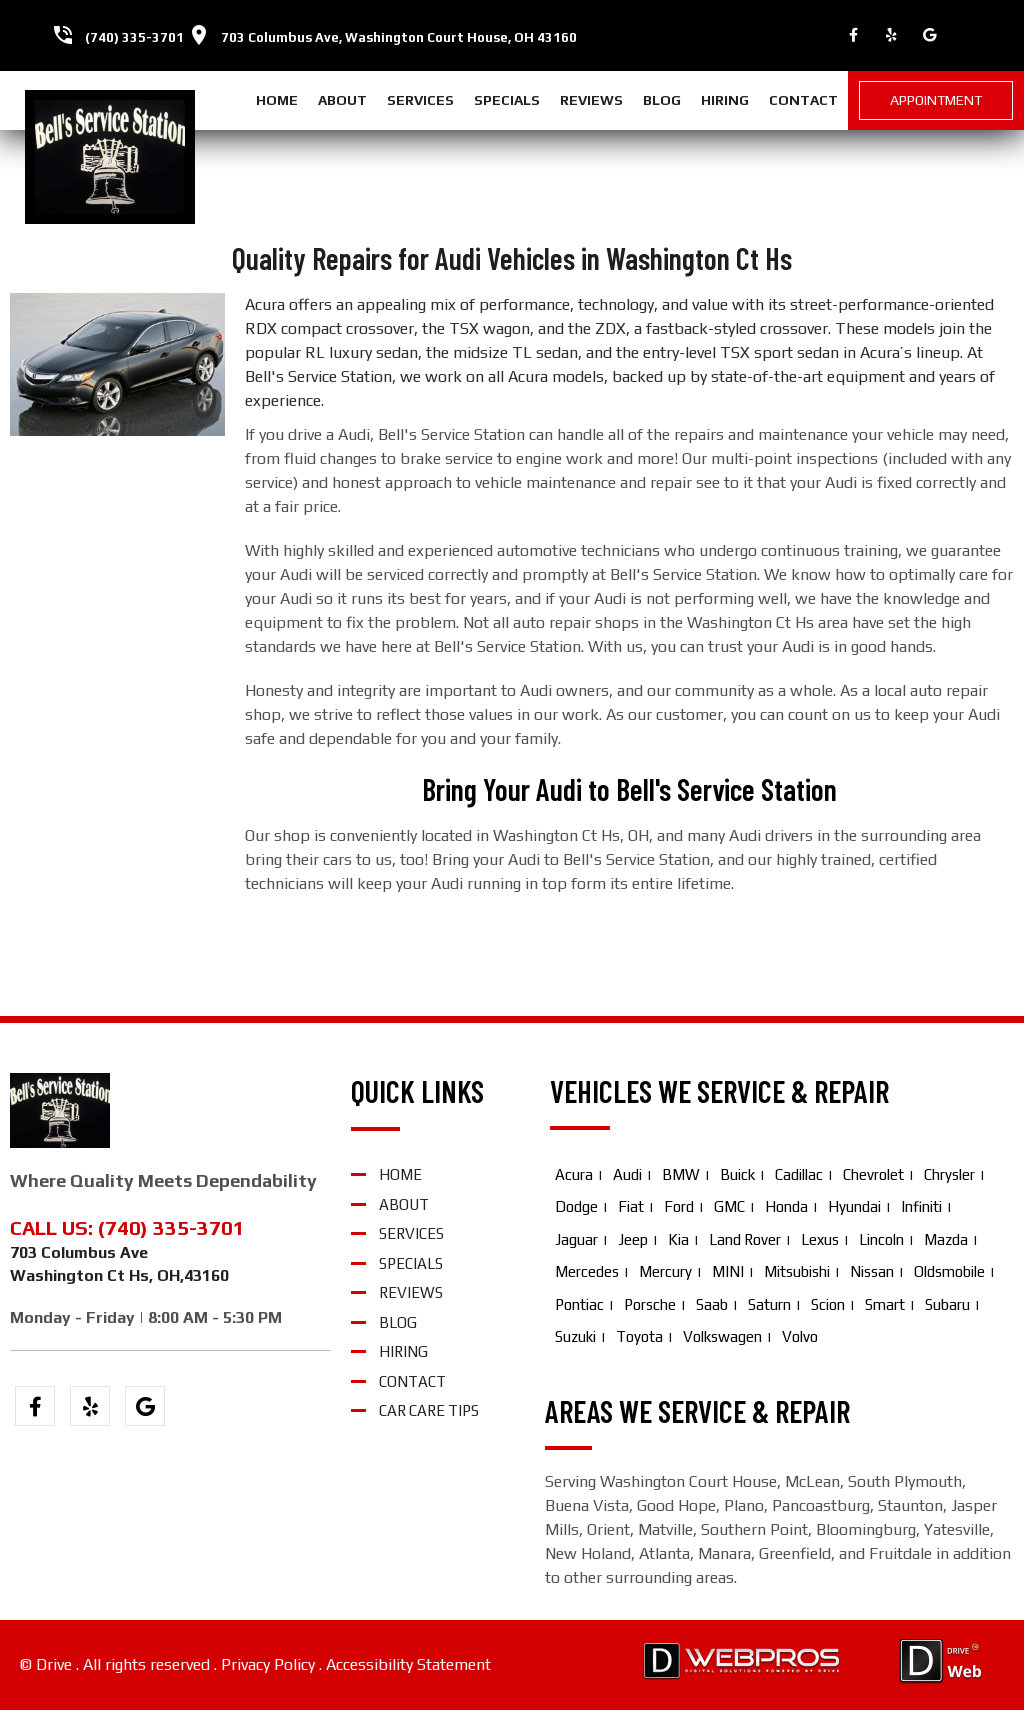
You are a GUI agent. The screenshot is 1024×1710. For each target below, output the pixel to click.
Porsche (650, 1304)
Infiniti (921, 1206)
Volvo (800, 1336)
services (420, 100)
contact (803, 100)
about (342, 100)
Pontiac (579, 1304)
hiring (725, 100)
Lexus (820, 1239)
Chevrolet (873, 1174)
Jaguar (576, 1239)
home (277, 100)
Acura (574, 1174)
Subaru (947, 1304)
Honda (786, 1206)
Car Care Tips (429, 1410)
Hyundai (854, 1206)
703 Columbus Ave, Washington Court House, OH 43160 (399, 37)
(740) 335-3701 (134, 37)
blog (662, 100)
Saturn (769, 1304)
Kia (678, 1239)
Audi (627, 1174)
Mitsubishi (797, 1271)
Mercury (665, 1271)
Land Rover (745, 1239)
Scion (828, 1304)
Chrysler (949, 1174)
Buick (737, 1174)
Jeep (633, 1239)
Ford (679, 1206)
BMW (681, 1174)
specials (507, 100)
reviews (591, 100)
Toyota (639, 1336)
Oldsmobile (949, 1271)
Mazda (946, 1239)
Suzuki (575, 1336)
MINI (728, 1271)
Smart (885, 1304)
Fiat (631, 1206)
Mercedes (587, 1271)
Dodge (576, 1206)
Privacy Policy (268, 1664)
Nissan (872, 1271)
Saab (712, 1304)
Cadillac (799, 1174)
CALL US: (54, 1227)
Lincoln (881, 1239)
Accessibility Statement (408, 1664)
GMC (729, 1206)
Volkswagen (722, 1336)
